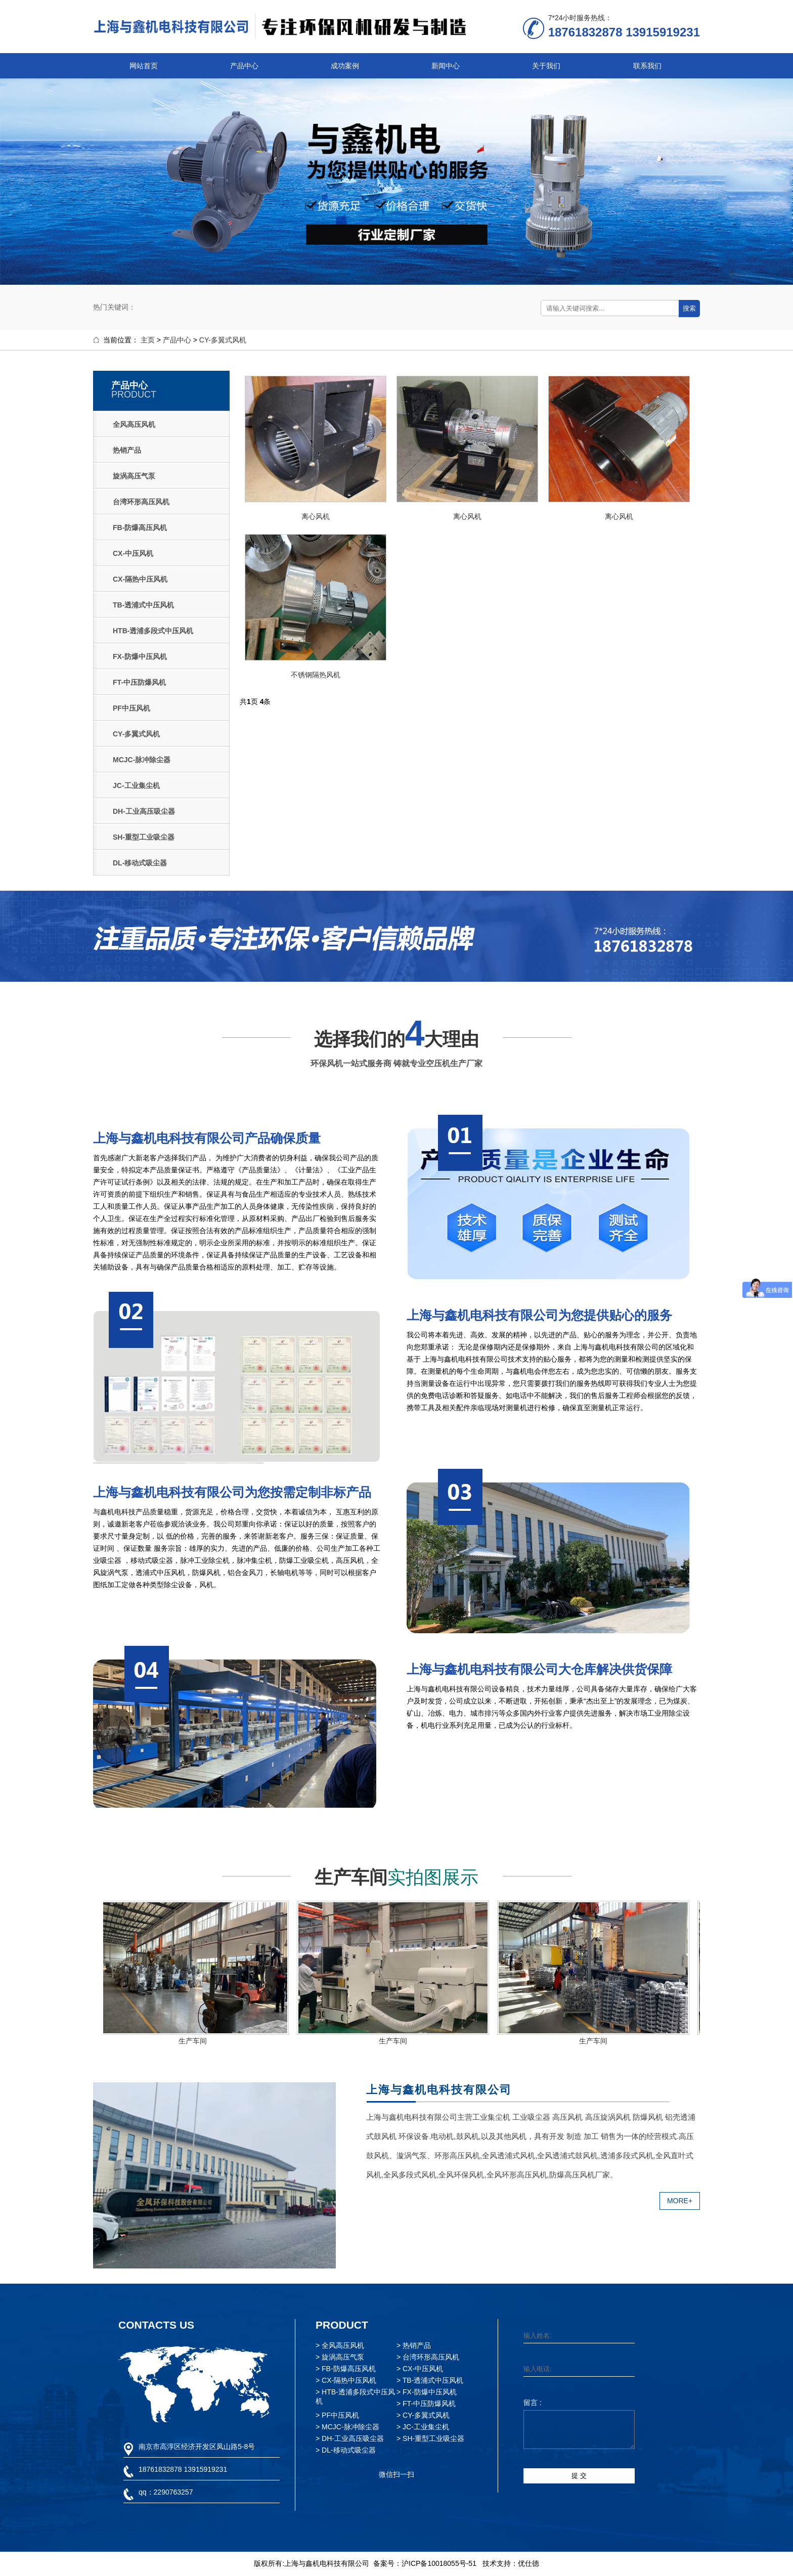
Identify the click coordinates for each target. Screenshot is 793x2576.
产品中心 (244, 66)
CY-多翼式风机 (222, 340)
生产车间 (195, 2041)
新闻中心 (445, 66)
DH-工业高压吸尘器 (144, 811)
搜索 (689, 308)
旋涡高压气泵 (134, 476)
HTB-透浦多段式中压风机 (153, 631)
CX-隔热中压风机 (140, 579)
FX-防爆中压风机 (140, 656)
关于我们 (546, 66)
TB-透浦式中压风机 (143, 605)
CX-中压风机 (133, 553)
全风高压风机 (134, 424)
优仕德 (528, 2563)
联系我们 (647, 66)
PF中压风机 (131, 708)
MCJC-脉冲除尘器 (141, 760)
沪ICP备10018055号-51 (439, 2563)
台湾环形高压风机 (141, 502)
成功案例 (345, 66)
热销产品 (127, 450)
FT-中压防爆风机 (139, 682)
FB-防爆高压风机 (140, 527)
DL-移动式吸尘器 (140, 863)
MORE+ (679, 2201)
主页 (148, 340)
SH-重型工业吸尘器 (143, 837)
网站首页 (143, 66)
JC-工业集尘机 (136, 785)
